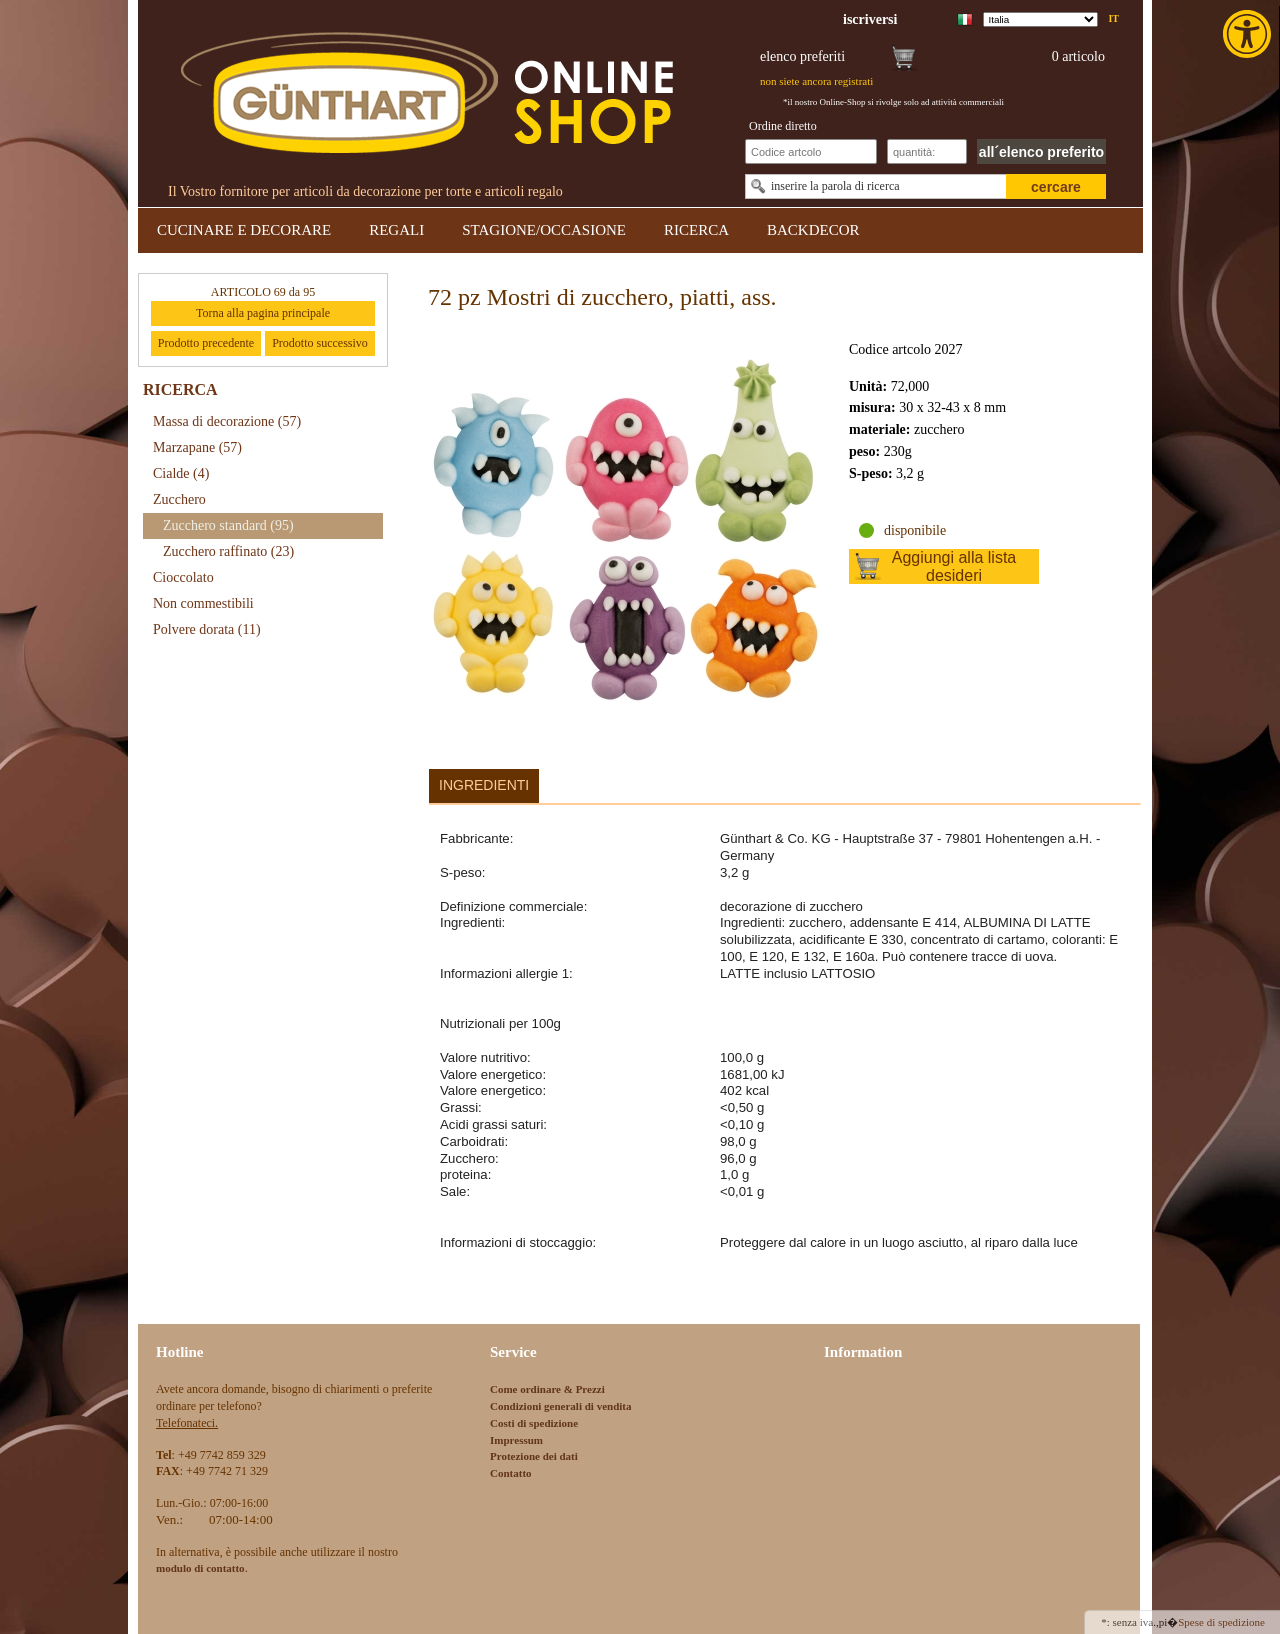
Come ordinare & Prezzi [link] (547, 1389)
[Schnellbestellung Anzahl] (927, 151)
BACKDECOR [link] (813, 230)
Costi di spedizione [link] (534, 1423)
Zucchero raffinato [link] (228, 551)
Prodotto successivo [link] (320, 343)
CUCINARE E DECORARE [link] (244, 230)
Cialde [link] (181, 473)
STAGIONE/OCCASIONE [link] (544, 230)
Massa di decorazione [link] (227, 421)
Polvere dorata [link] (207, 629)
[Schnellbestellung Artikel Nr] (811, 151)
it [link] (1113, 18)
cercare (1056, 187)
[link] (1249, 34)
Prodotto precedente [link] (206, 343)
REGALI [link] (396, 230)
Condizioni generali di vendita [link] (561, 1406)
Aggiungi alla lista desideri (954, 566)
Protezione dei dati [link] (534, 1456)
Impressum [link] (516, 1440)
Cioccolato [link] (183, 577)
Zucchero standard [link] (228, 525)
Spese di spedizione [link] (1221, 1622)
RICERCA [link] (696, 230)
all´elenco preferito (1041, 152)
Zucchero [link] (179, 499)
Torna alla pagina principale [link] (263, 313)
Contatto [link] (511, 1473)
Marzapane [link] (197, 447)
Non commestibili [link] (203, 603)
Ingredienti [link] (484, 785)
